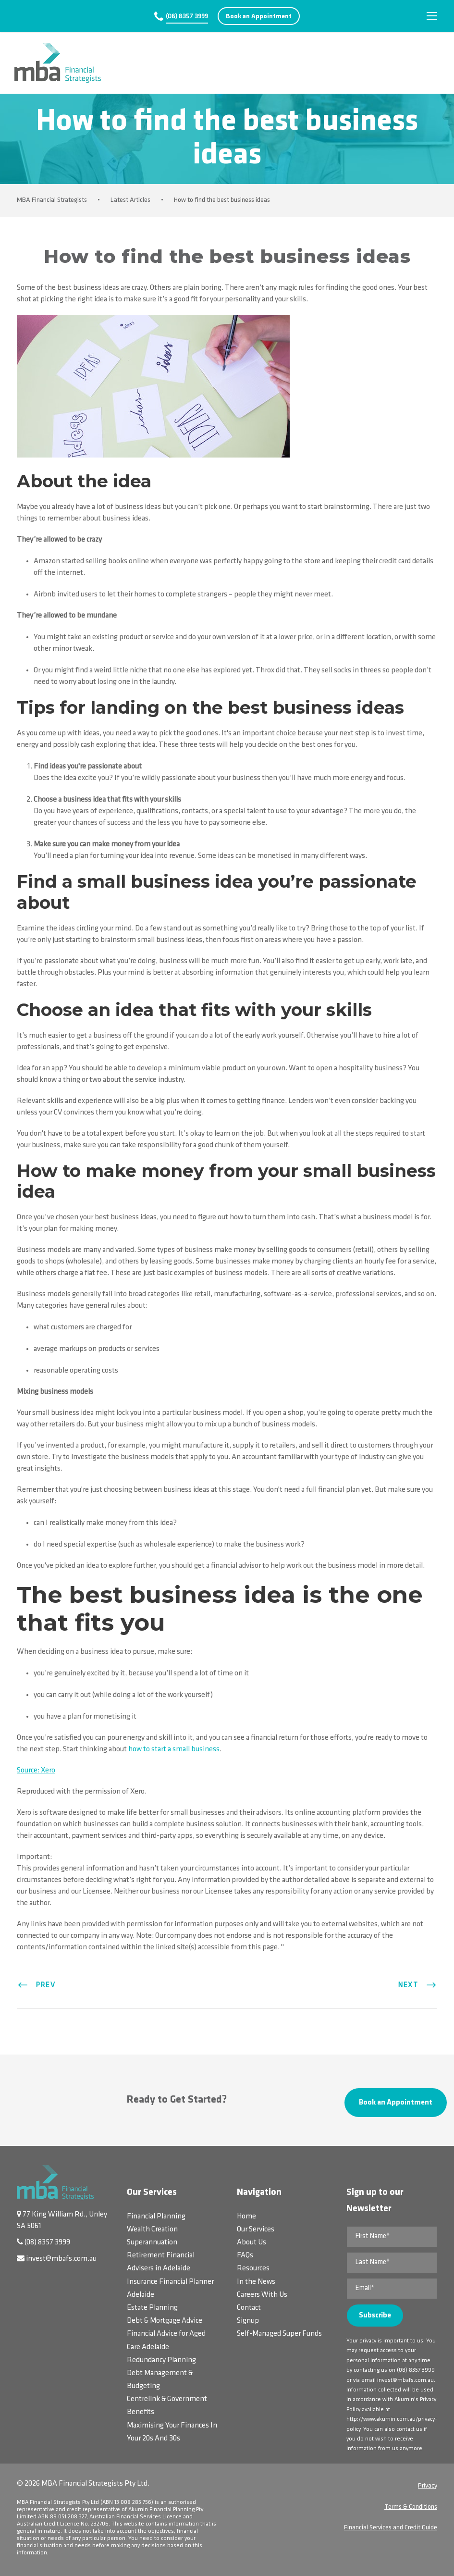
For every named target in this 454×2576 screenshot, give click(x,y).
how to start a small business (174, 1749)
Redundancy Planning (161, 2360)
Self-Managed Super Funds (279, 2334)
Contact (249, 2308)
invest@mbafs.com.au (61, 2259)
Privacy (427, 2485)
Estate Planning (152, 2308)
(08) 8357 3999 (187, 16)
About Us (251, 2242)
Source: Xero (36, 1770)
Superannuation (152, 2242)
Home (246, 2216)
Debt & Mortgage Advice (164, 2321)
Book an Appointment (259, 16)
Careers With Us (262, 2295)
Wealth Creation (152, 2229)
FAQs (245, 2255)
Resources (253, 2268)
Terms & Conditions (410, 2507)
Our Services (255, 2229)
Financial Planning (156, 2216)
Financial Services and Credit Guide (390, 2527)
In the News (256, 2282)
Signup (248, 2321)
